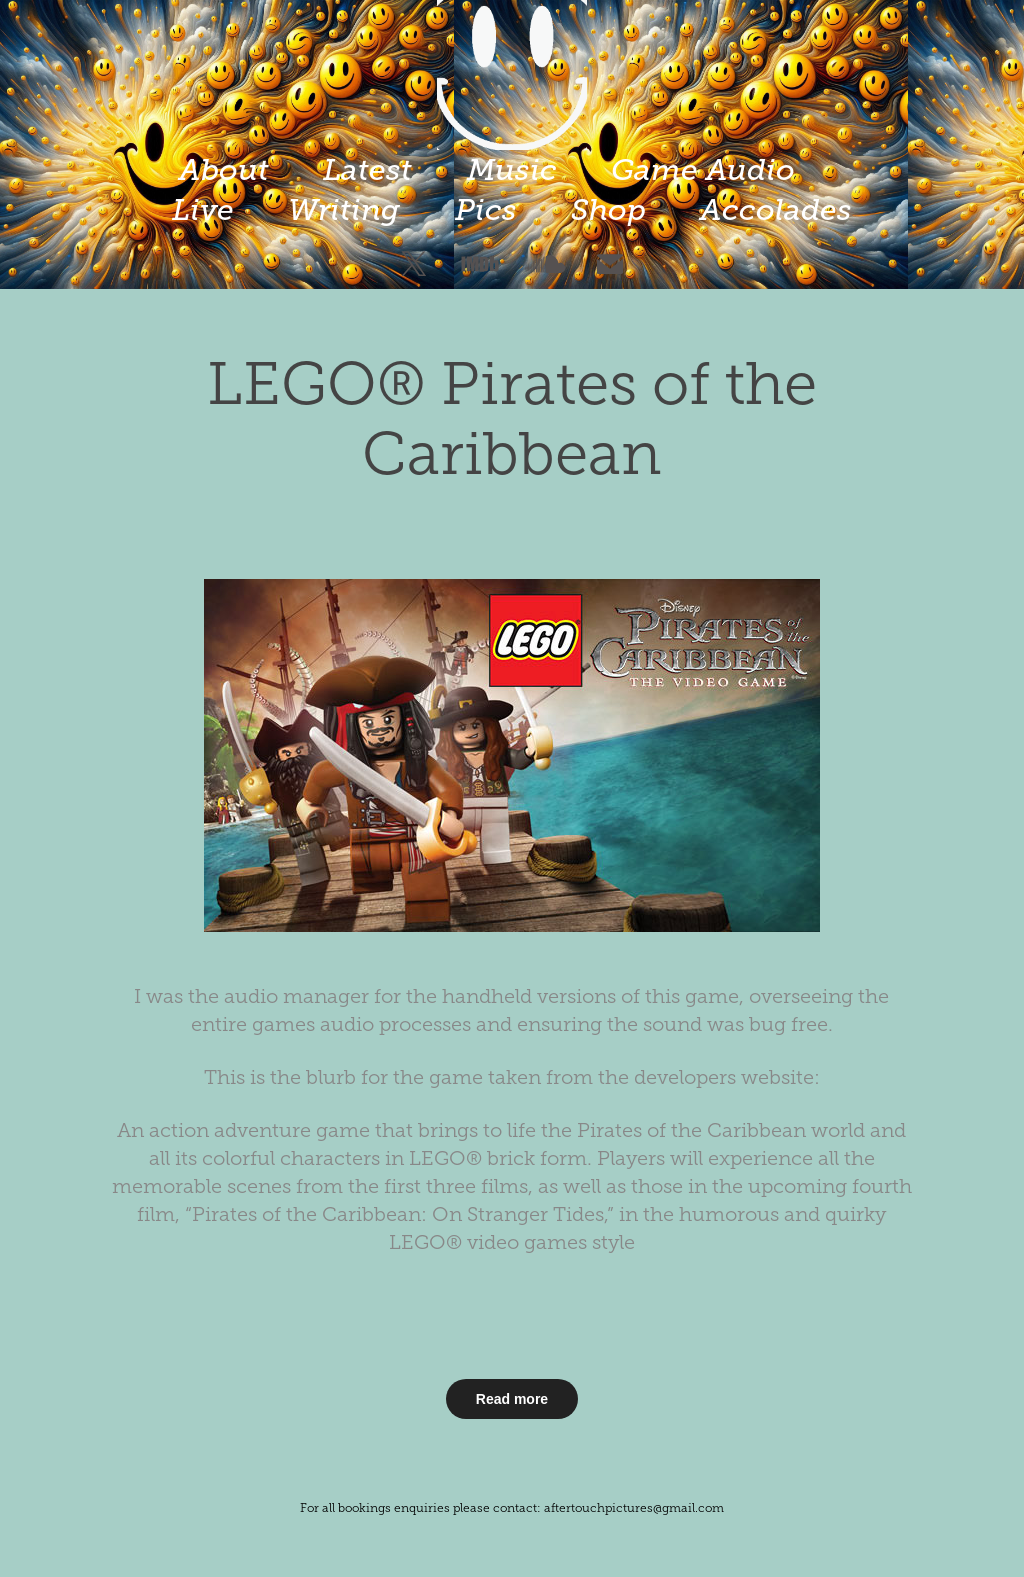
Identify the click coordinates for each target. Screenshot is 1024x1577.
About (224, 170)
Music (512, 170)
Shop (608, 210)
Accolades (776, 210)
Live (203, 210)
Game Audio (703, 170)
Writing (344, 210)
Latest (367, 170)
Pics (486, 210)
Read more (512, 1399)
